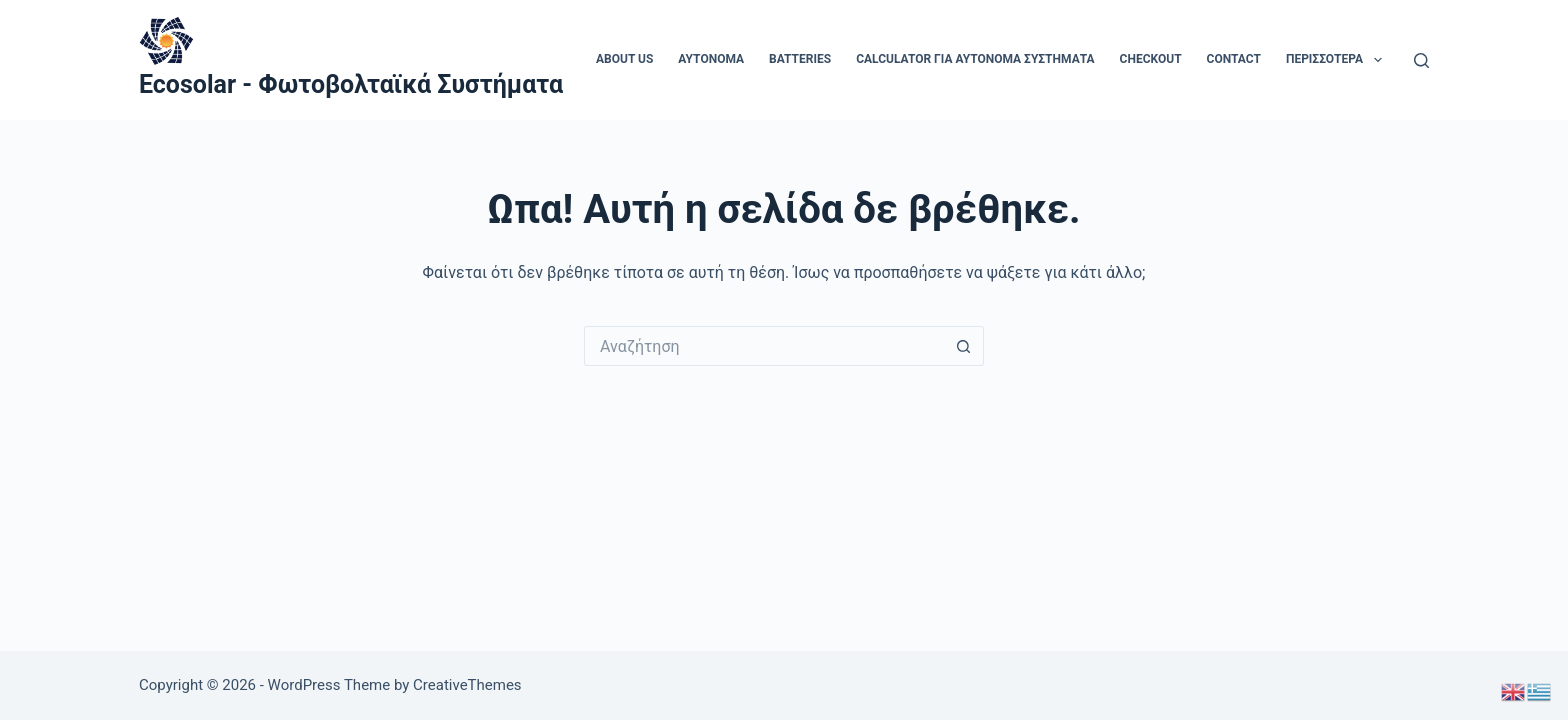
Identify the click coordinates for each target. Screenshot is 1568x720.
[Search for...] (764, 346)
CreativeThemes (467, 685)
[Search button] (964, 346)
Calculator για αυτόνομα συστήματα (975, 59)
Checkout (1151, 59)
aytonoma (711, 59)
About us (624, 59)
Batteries (800, 59)
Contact (1234, 59)
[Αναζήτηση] (1421, 60)
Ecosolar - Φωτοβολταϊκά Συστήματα (351, 84)
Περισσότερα (1338, 60)
